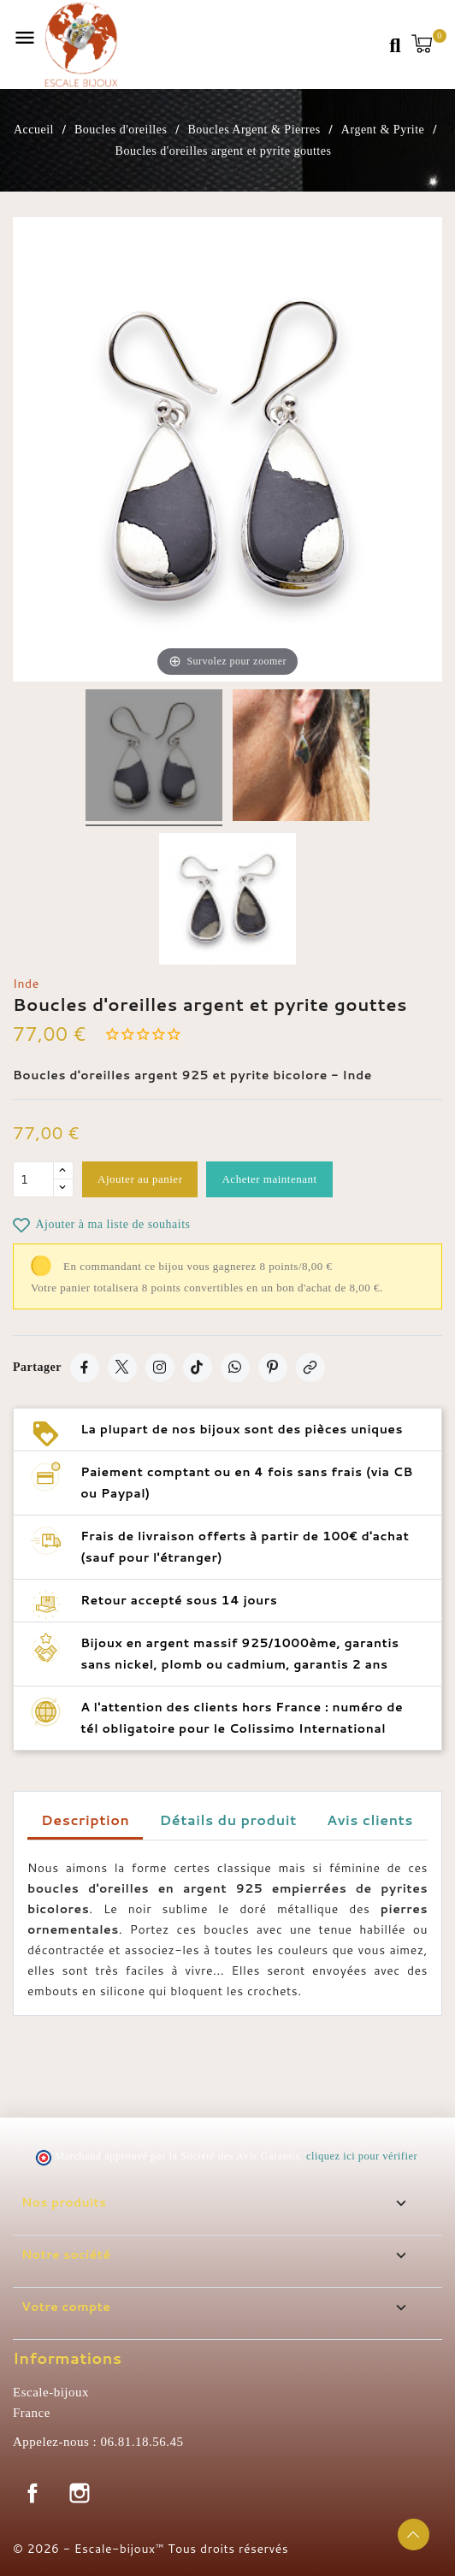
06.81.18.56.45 (141, 2442)
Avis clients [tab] (370, 1819)
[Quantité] (33, 1179)
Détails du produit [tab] (228, 1819)
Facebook (32, 2493)
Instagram (79, 2493)
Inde (26, 983)
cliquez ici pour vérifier (361, 2156)
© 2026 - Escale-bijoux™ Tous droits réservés (150, 2548)
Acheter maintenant (269, 1179)
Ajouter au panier (140, 1179)
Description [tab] (85, 1819)
